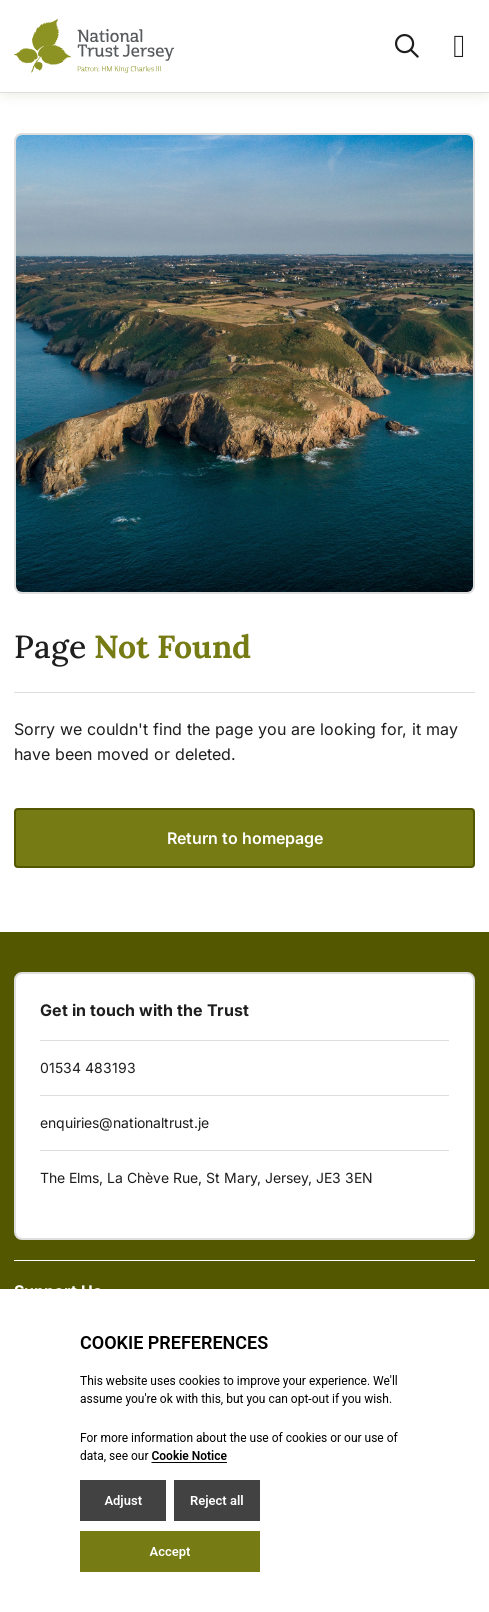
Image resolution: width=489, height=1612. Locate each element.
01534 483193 (88, 1067)
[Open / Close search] (395, 46)
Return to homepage (245, 838)
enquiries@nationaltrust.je (124, 1122)
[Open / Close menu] (447, 46)
